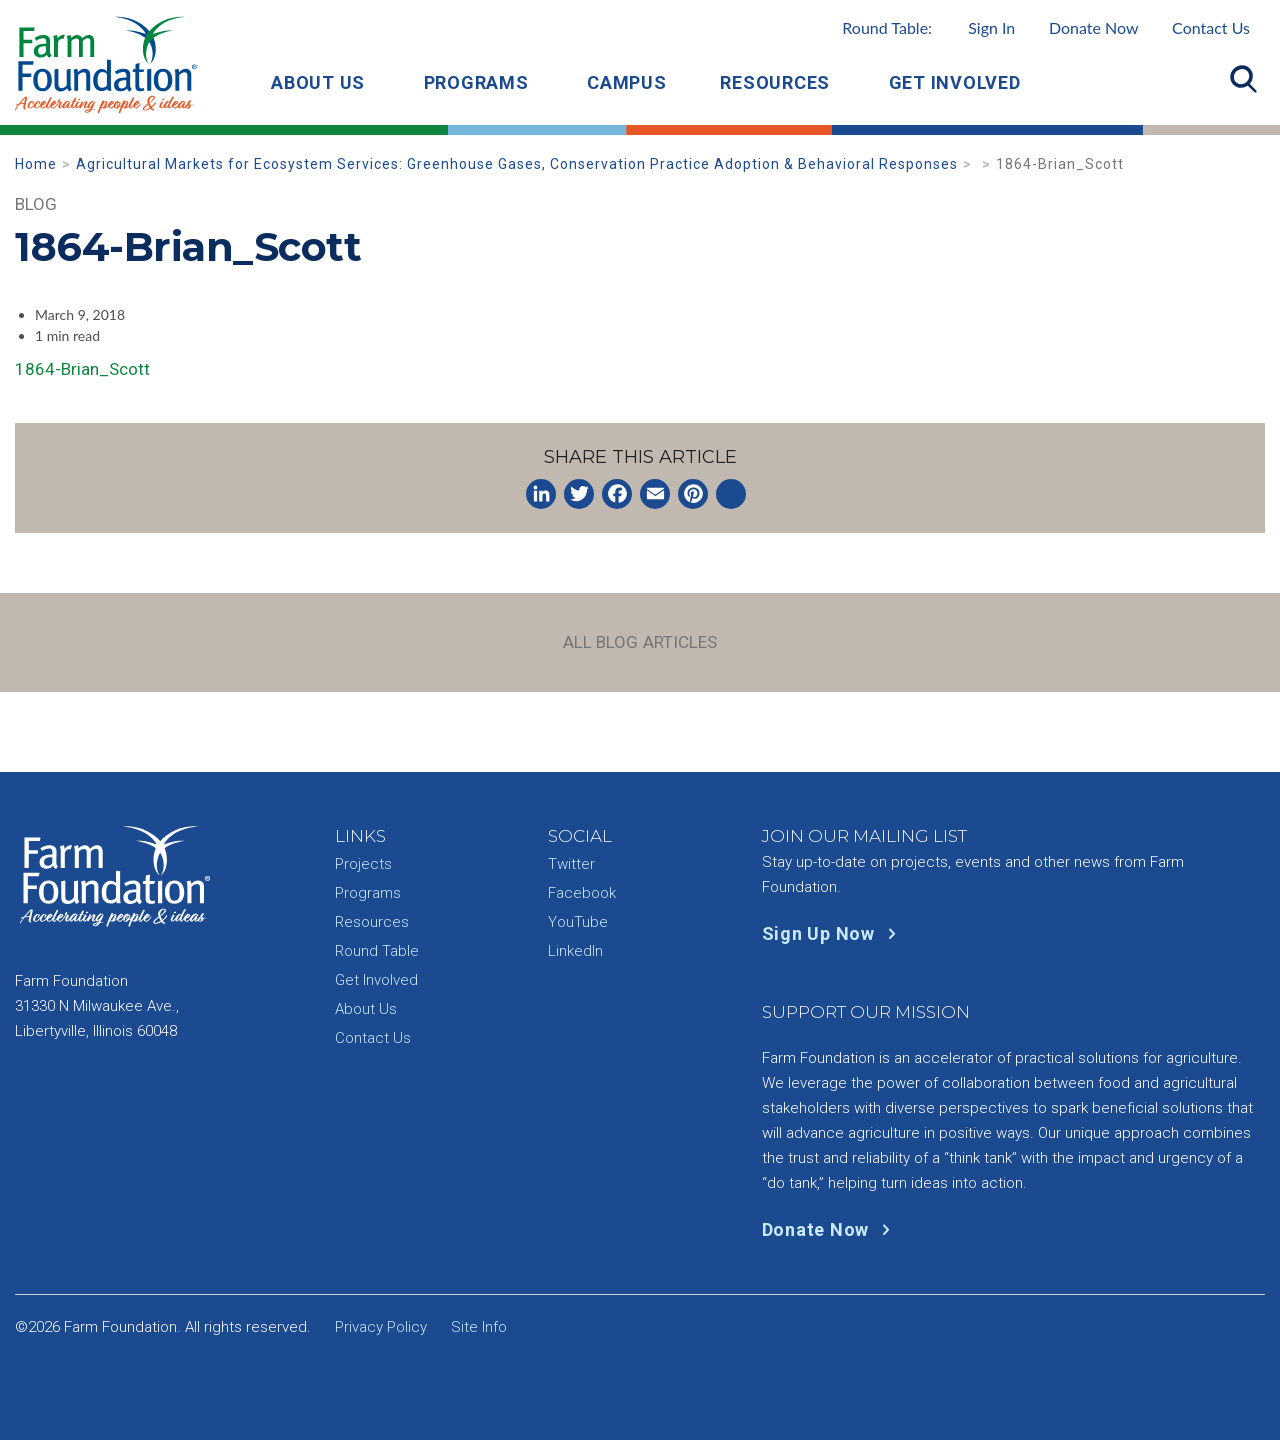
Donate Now (1094, 27)
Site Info (479, 1327)
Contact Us (1211, 27)
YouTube (578, 922)
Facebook (582, 893)
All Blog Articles (640, 642)
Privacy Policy (381, 1327)
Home (36, 164)
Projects (363, 864)
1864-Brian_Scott (82, 369)
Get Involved (955, 82)
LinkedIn (575, 951)
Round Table (377, 951)
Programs (476, 82)
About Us (318, 82)
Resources (775, 82)
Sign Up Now (833, 933)
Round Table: (928, 27)
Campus (627, 82)
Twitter (571, 864)
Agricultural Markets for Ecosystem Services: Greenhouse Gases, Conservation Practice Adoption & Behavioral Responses (517, 164)
